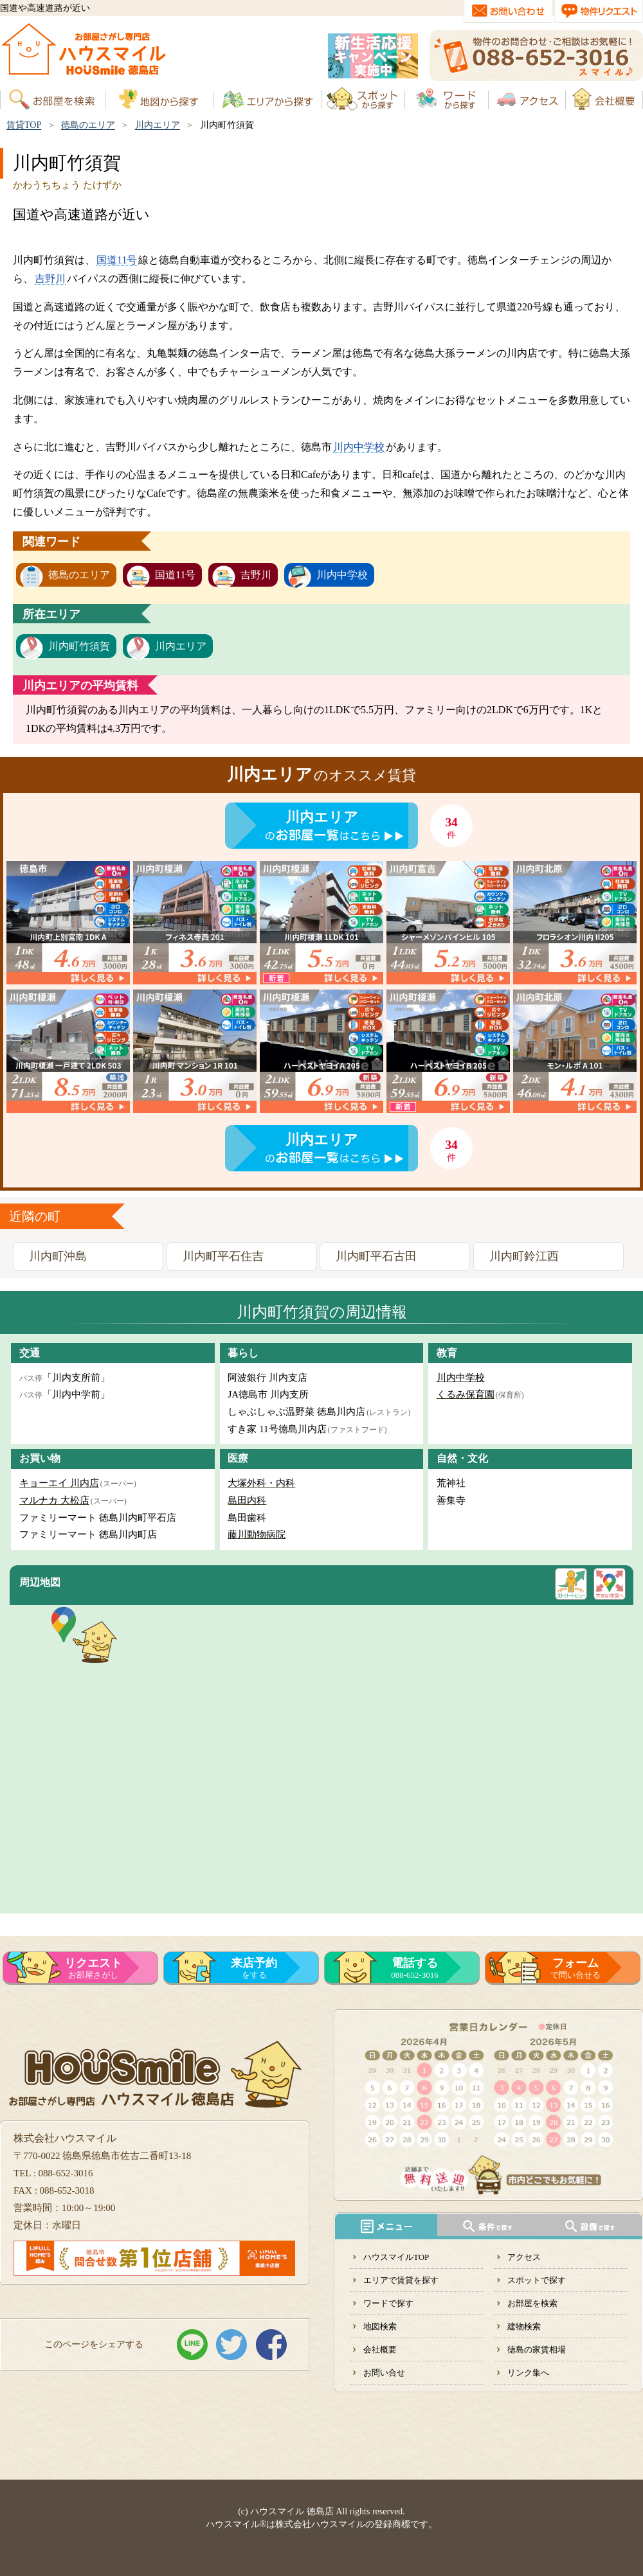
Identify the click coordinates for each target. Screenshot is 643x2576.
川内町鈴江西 (524, 1256)
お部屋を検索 (532, 2303)
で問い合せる (575, 1968)
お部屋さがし (93, 1968)
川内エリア (157, 125)
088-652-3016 (414, 1968)
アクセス (524, 2257)
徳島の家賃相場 (536, 2349)
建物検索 (524, 2326)
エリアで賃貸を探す (401, 2280)
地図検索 (380, 2326)
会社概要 (380, 2349)
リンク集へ (528, 2372)
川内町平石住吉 (223, 1256)
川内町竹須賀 (79, 646)
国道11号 (116, 259)
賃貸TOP (23, 125)
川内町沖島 (58, 1256)
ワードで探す (388, 2303)
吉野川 (50, 278)
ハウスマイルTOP (396, 2257)
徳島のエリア (88, 125)
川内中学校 (359, 446)
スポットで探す (536, 2280)
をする (254, 1968)
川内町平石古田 (376, 1256)
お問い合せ (384, 2372)
